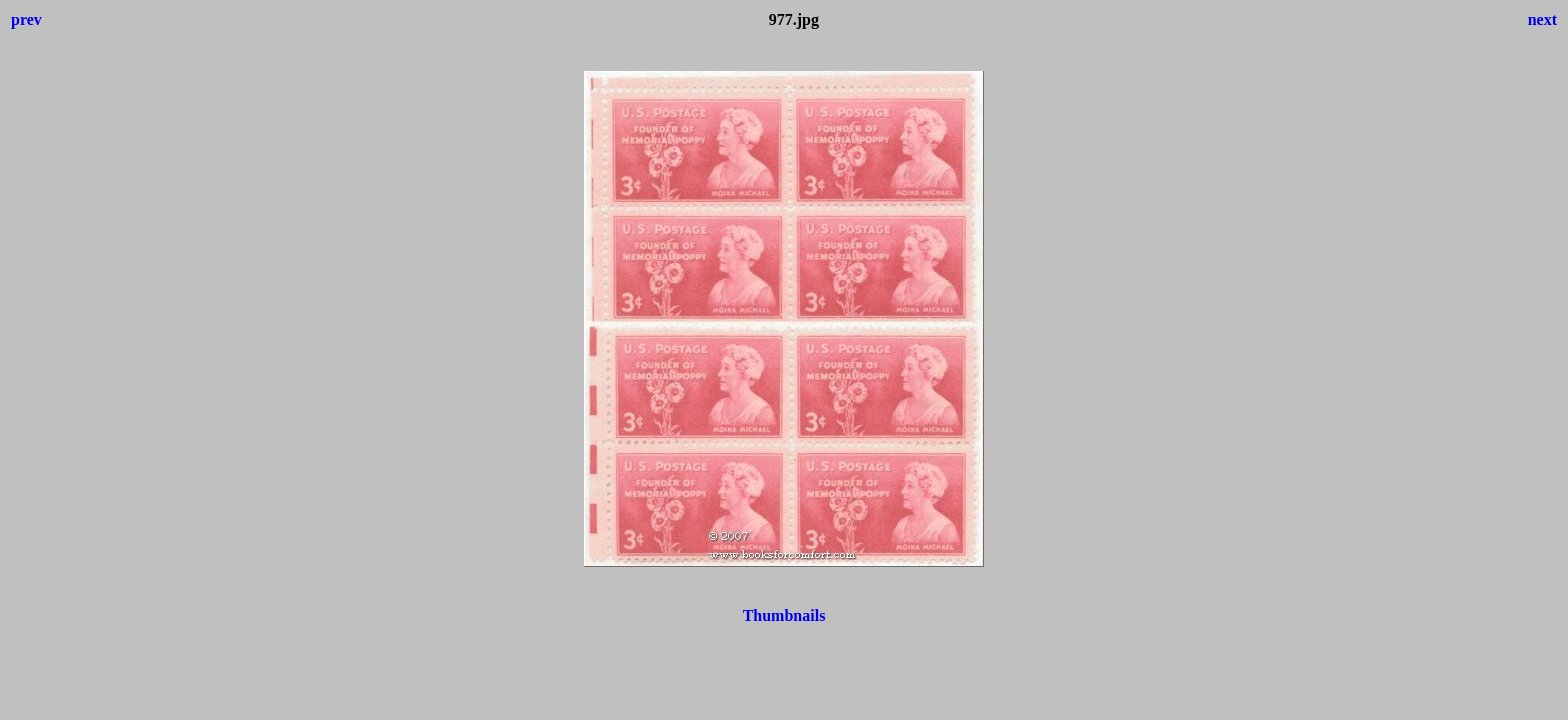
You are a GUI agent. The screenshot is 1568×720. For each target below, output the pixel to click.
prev (26, 19)
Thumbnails (784, 615)
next (1542, 19)
